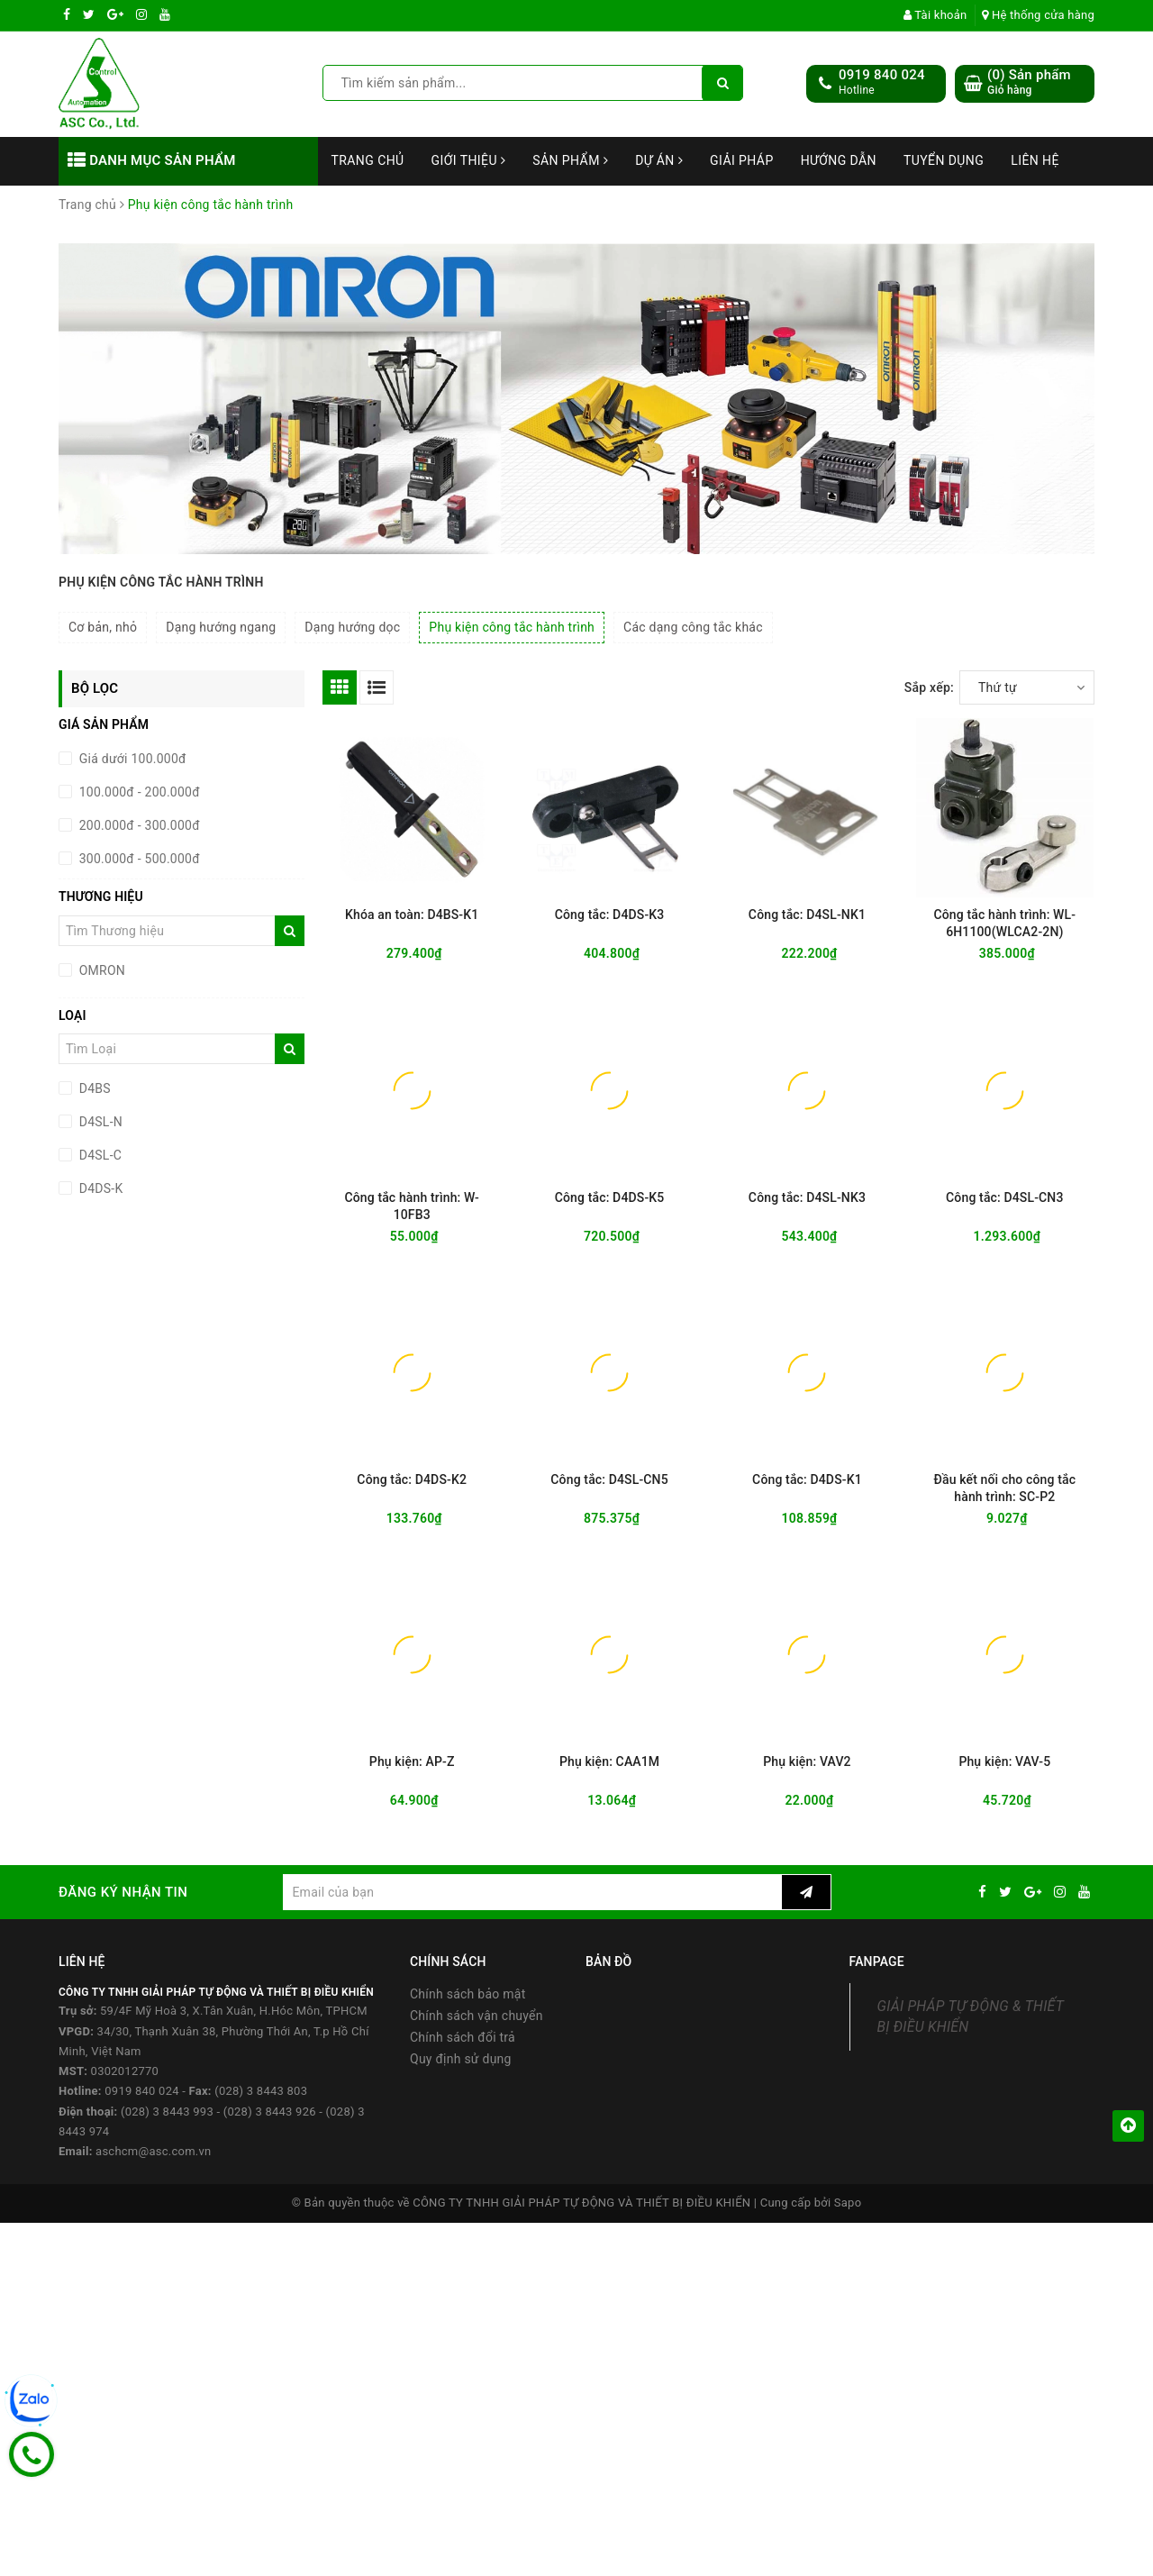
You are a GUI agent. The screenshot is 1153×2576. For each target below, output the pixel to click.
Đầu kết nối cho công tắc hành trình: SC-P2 (1005, 1488)
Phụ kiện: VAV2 (807, 1761)
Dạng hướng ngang (221, 627)
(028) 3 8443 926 (269, 2111)
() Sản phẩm (1029, 82)
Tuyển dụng (943, 160)
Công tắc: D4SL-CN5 (608, 1479)
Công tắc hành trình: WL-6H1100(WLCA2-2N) (1004, 923)
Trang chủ (367, 160)
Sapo (848, 2202)
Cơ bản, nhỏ (102, 627)
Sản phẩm (570, 160)
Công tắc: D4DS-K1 (807, 1479)
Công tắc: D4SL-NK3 (807, 1197)
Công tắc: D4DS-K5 (610, 1197)
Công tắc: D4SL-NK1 (807, 914)
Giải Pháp (742, 160)
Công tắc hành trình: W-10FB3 (411, 1206)
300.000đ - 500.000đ (138, 858)
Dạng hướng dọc (352, 627)
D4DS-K (99, 1188)
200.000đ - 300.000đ (138, 825)
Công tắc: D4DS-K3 (610, 914)
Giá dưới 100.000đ (131, 758)
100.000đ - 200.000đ (138, 792)
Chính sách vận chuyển (476, 2015)
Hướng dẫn (838, 160)
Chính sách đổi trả (462, 2037)
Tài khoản (935, 15)
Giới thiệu (468, 160)
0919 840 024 (882, 75)
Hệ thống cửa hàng (1038, 15)
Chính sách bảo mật (467, 1994)
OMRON (100, 970)
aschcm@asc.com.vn (153, 2151)
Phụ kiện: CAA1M (609, 1761)
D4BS (93, 1088)
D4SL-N (99, 1122)
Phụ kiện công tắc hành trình (512, 627)
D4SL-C (99, 1155)
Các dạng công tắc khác (693, 627)
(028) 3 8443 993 (167, 2111)
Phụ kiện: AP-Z (412, 1761)
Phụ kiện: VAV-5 (1004, 1761)
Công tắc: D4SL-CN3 (1004, 1197)
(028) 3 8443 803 (260, 2091)
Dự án (659, 160)
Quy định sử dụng (461, 2059)
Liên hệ (1035, 160)
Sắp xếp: (929, 687)
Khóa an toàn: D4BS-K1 (411, 914)
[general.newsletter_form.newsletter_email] (532, 1892)
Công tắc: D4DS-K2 (412, 1479)
